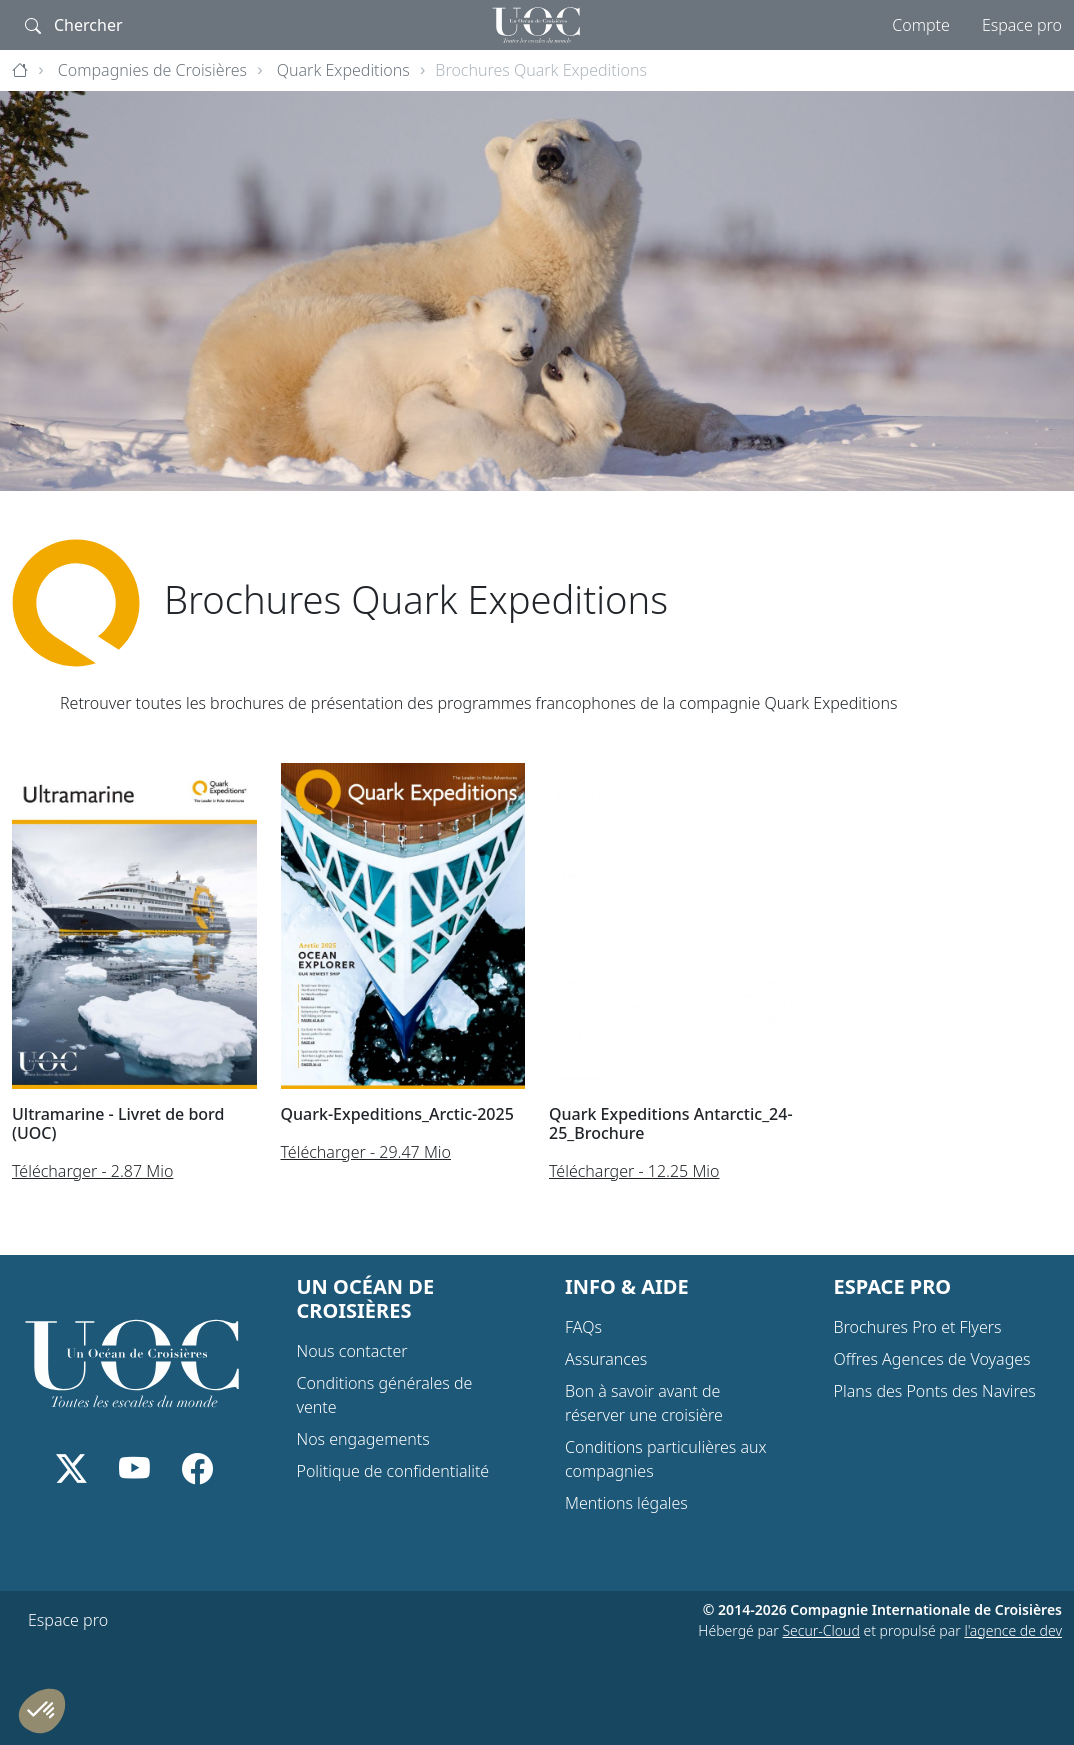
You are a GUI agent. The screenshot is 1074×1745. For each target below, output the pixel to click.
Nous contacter (352, 1351)
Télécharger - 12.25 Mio (634, 1171)
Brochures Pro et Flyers (918, 1327)
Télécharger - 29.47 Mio (366, 1152)
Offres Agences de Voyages (932, 1359)
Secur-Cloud (820, 1630)
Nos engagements (363, 1439)
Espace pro (1022, 25)
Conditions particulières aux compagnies (666, 1459)
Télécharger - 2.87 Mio (92, 1171)
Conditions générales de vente (385, 1395)
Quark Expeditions (343, 70)
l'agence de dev (1013, 1630)
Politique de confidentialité (393, 1471)
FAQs (583, 1327)
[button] (42, 1711)
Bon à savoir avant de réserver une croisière (644, 1403)
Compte (921, 25)
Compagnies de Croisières (152, 70)
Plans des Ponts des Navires (935, 1391)
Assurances (606, 1359)
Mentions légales (626, 1503)
